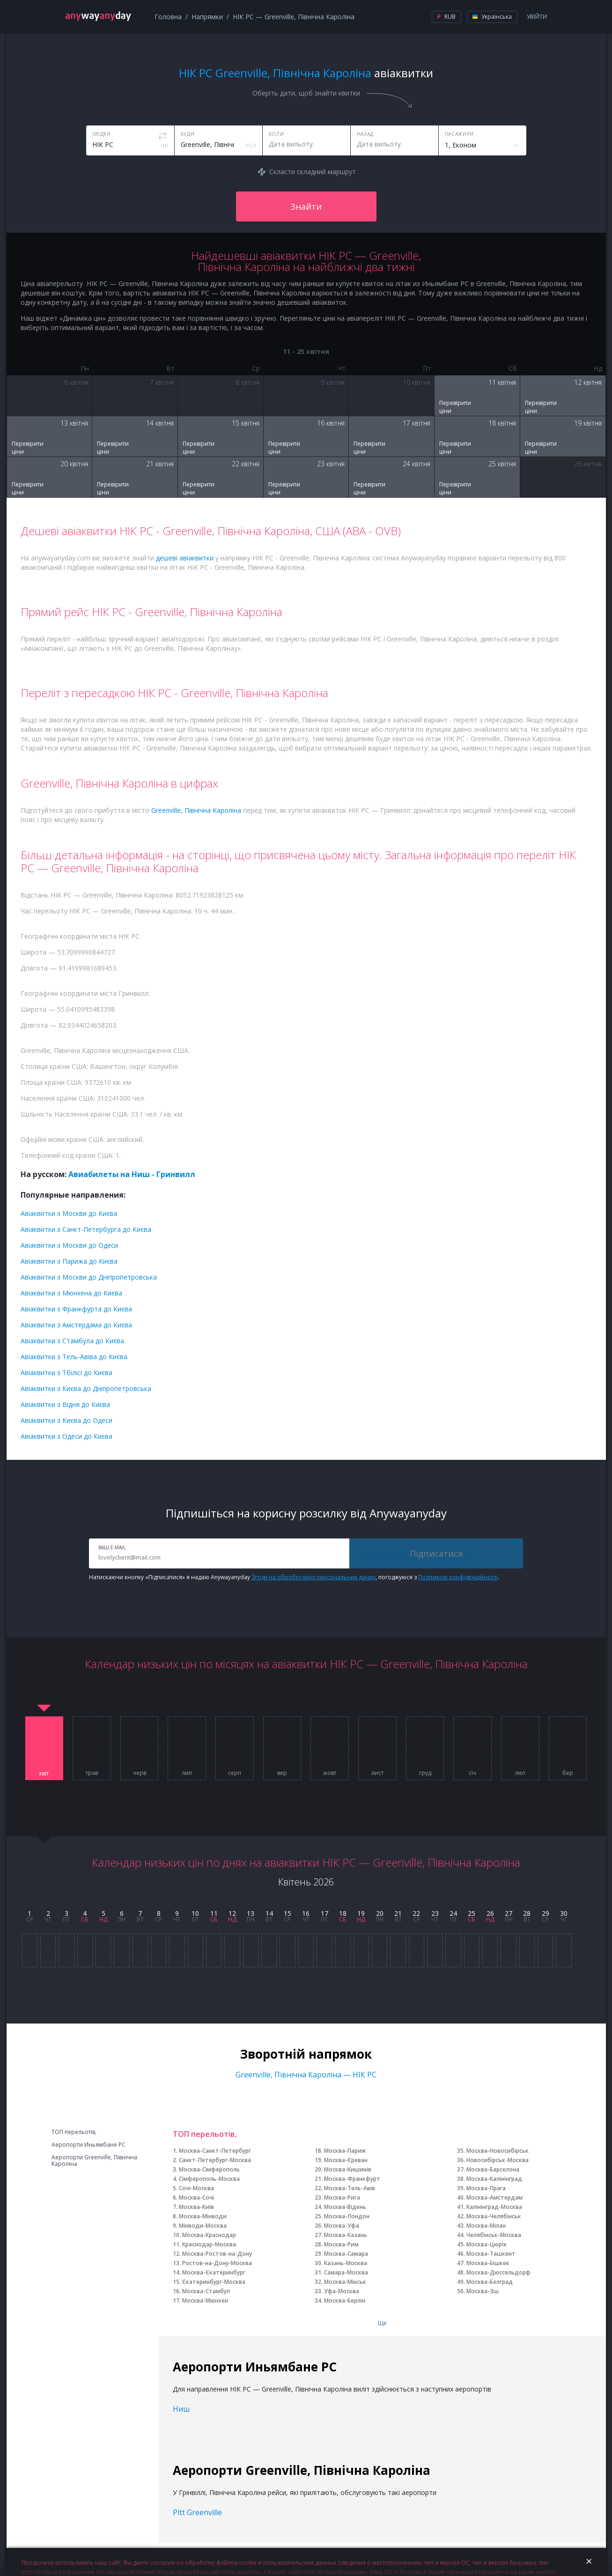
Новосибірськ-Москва (497, 2160)
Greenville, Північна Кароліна (196, 810)
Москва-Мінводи (203, 2216)
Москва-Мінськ (345, 2282)
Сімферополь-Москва (209, 2179)
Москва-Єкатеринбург (213, 2272)
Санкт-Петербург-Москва (215, 2160)
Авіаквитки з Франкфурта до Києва (76, 1308)
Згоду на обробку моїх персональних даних (313, 1577)
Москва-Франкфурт (352, 2179)
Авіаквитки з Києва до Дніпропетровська (86, 1388)
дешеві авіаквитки (185, 557)
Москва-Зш (482, 2291)
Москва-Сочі (196, 2197)
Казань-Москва (345, 2263)
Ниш (181, 2409)
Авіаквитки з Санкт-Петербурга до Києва (86, 1229)
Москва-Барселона (492, 2169)
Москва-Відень (345, 2207)
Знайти (306, 206)
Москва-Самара (346, 2254)
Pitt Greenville (197, 2512)
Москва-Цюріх (486, 2244)
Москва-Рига (342, 2197)
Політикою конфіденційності (458, 1577)
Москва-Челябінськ (493, 2216)
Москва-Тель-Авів (349, 2188)
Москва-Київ (196, 2207)
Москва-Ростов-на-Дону (217, 2254)
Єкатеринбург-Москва (213, 2282)
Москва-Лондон (346, 2216)
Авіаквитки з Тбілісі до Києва (66, 1372)
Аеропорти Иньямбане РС (88, 2145)
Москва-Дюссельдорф (498, 2272)
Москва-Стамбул (206, 2291)
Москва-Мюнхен (205, 2300)
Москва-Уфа (341, 2226)
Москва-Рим (341, 2244)
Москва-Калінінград (494, 2179)
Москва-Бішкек (487, 2263)
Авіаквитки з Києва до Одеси (66, 1420)
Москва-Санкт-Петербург (215, 2151)
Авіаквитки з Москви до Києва (69, 1213)
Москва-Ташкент (491, 2254)
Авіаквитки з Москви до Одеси (69, 1245)
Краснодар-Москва (209, 2244)
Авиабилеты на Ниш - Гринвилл (131, 1174)
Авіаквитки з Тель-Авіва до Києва (74, 1356)
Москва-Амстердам (494, 2197)
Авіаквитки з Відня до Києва (65, 1404)
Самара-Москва (346, 2272)
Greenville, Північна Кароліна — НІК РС (306, 2074)
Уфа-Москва (341, 2291)
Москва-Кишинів (347, 2169)
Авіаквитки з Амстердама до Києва (76, 1324)
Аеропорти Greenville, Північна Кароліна (94, 2160)
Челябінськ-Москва (493, 2235)
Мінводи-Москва (203, 2226)
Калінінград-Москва (494, 2207)
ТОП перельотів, (74, 2132)
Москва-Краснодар (209, 2235)
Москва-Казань (345, 2235)
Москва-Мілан (486, 2226)
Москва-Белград (489, 2282)
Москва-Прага (486, 2188)
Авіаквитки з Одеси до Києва (66, 1436)
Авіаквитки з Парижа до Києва (69, 1261)
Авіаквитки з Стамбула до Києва (72, 1340)
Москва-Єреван (346, 2160)
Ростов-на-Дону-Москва (217, 2263)
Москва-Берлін (344, 2300)
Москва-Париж (345, 2151)
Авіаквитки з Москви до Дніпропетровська (89, 1277)
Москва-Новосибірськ (497, 2151)
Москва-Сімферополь (209, 2169)
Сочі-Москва (196, 2188)
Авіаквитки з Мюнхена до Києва (71, 1292)
